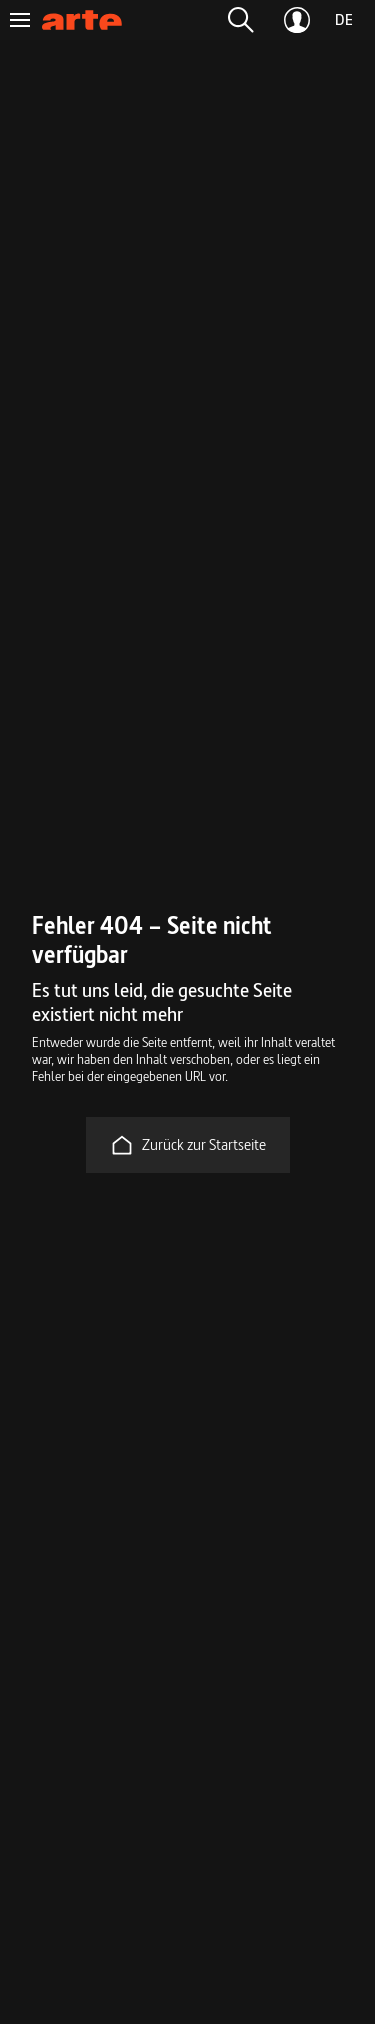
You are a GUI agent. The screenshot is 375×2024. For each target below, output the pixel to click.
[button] (241, 20)
